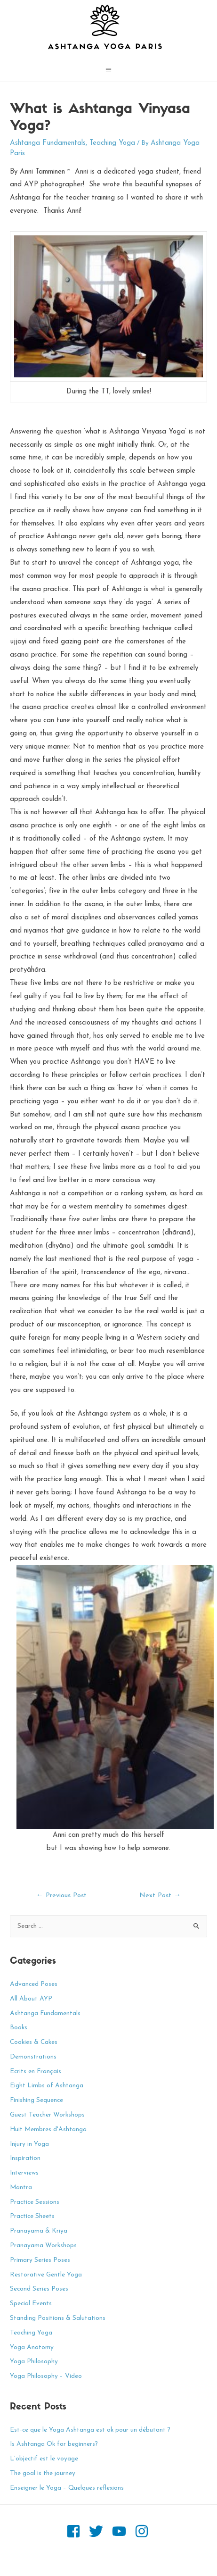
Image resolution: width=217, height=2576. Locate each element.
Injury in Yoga (29, 2144)
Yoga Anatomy (32, 2347)
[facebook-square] (77, 2531)
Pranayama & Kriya (38, 2231)
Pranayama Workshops (43, 2246)
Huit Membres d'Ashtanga (48, 2129)
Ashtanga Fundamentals (48, 143)
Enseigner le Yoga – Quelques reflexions (67, 2488)
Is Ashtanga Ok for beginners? (54, 2444)
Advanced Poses (33, 1984)
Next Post (160, 1895)
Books (18, 2028)
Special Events (31, 2304)
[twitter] (99, 2531)
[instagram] (143, 2531)
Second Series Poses (39, 2289)
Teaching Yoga (112, 143)
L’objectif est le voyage (44, 2459)
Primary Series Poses (40, 2260)
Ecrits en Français (35, 2071)
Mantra (21, 2187)
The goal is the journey (42, 2473)
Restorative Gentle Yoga (46, 2275)
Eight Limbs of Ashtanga (46, 2086)
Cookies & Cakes (33, 2042)
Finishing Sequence (36, 2100)
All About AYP (31, 1999)
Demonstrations (33, 2057)
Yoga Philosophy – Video (46, 2376)
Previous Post (61, 1895)
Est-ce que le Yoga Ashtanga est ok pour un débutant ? (90, 2430)
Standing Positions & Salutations (57, 2318)
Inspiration (25, 2158)
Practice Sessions (34, 2202)
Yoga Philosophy (34, 2362)
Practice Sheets (32, 2216)
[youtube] (122, 2531)
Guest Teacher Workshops (47, 2115)
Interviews (24, 2173)
